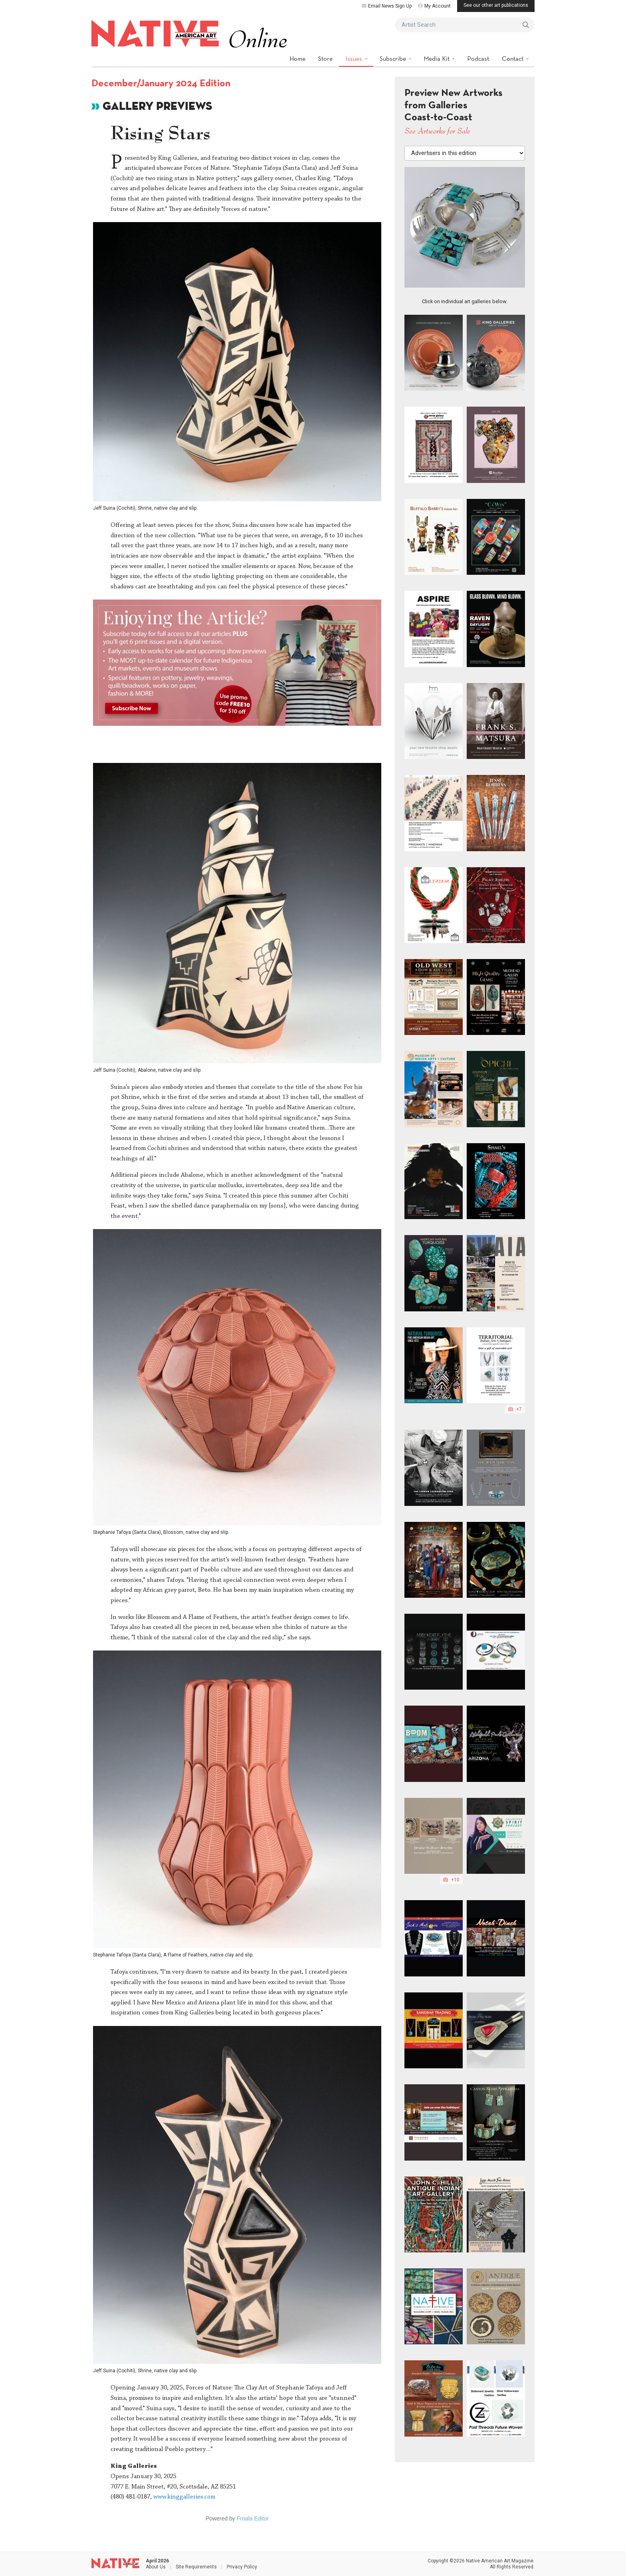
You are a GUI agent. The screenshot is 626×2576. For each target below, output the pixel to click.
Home (297, 58)
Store (325, 58)
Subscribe (394, 58)
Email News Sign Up (387, 6)
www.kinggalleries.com (184, 2497)
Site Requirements (196, 2567)
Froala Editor (253, 2518)
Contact (513, 58)
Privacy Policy (242, 2567)
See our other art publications (496, 5)
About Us (156, 2567)
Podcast (478, 58)
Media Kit (437, 58)
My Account (434, 6)
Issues (354, 58)
